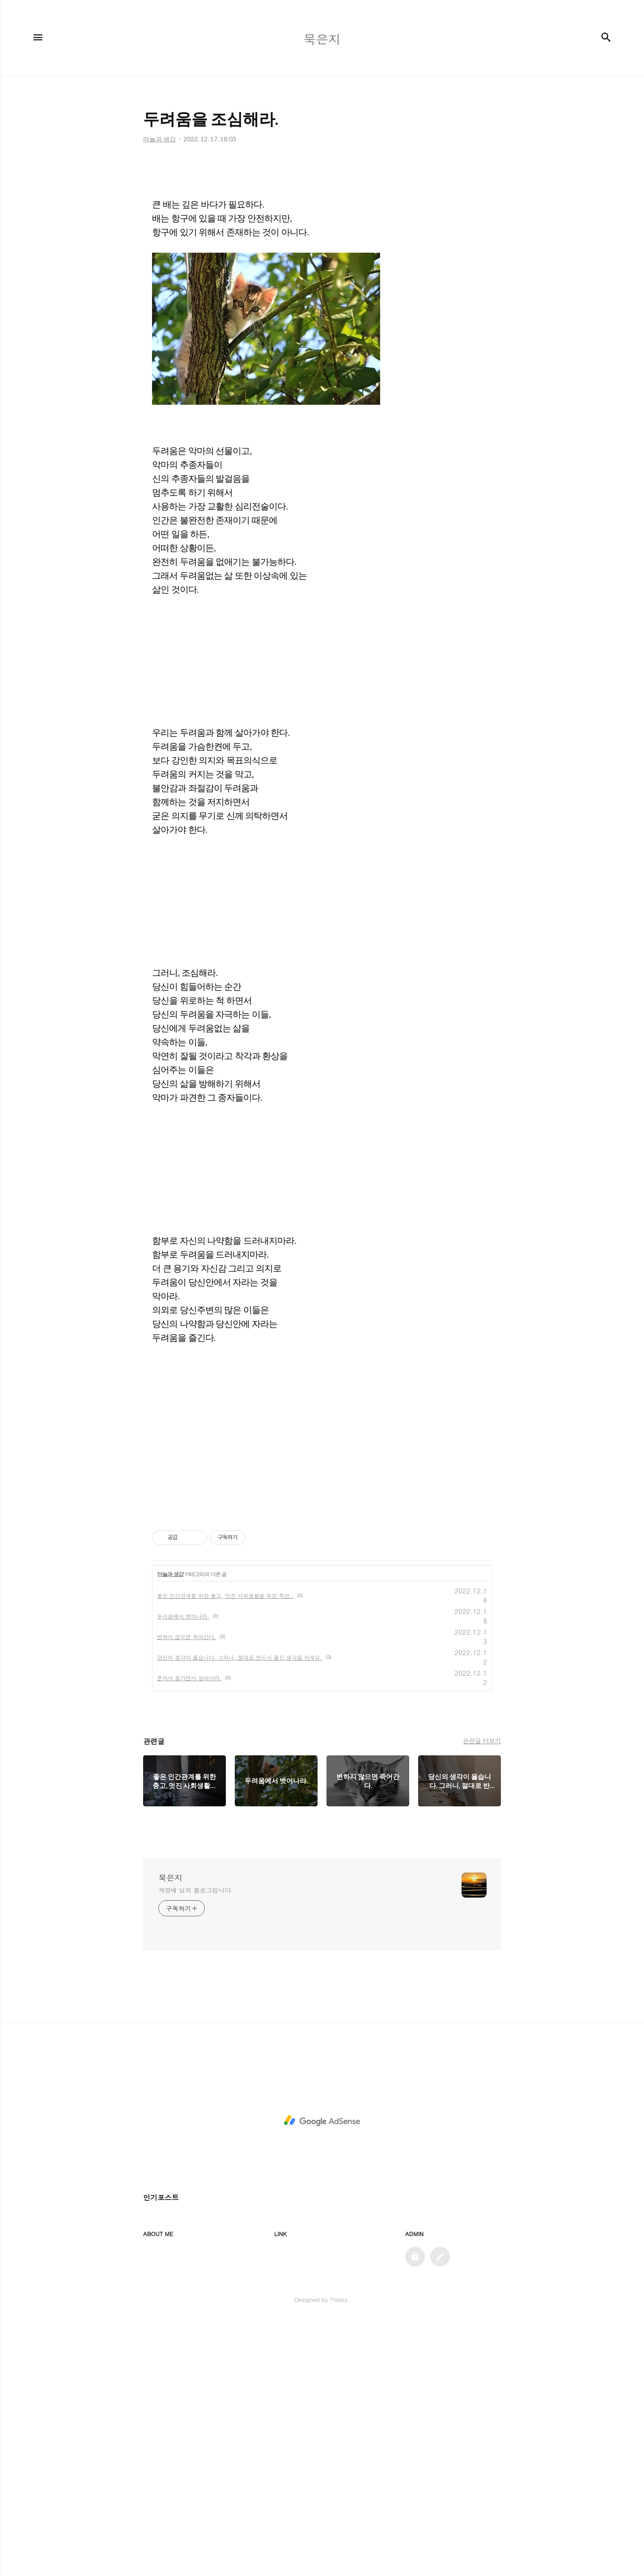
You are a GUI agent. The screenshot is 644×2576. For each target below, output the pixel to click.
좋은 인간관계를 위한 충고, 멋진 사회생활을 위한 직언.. (225, 1850)
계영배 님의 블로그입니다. (195, 2144)
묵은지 (170, 2132)
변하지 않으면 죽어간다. (186, 1891)
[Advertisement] (322, 228)
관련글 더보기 (482, 1995)
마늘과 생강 (170, 1829)
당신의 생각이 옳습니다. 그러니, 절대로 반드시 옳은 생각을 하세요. (239, 1911)
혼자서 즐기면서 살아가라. (189, 1932)
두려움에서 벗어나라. (183, 1870)
